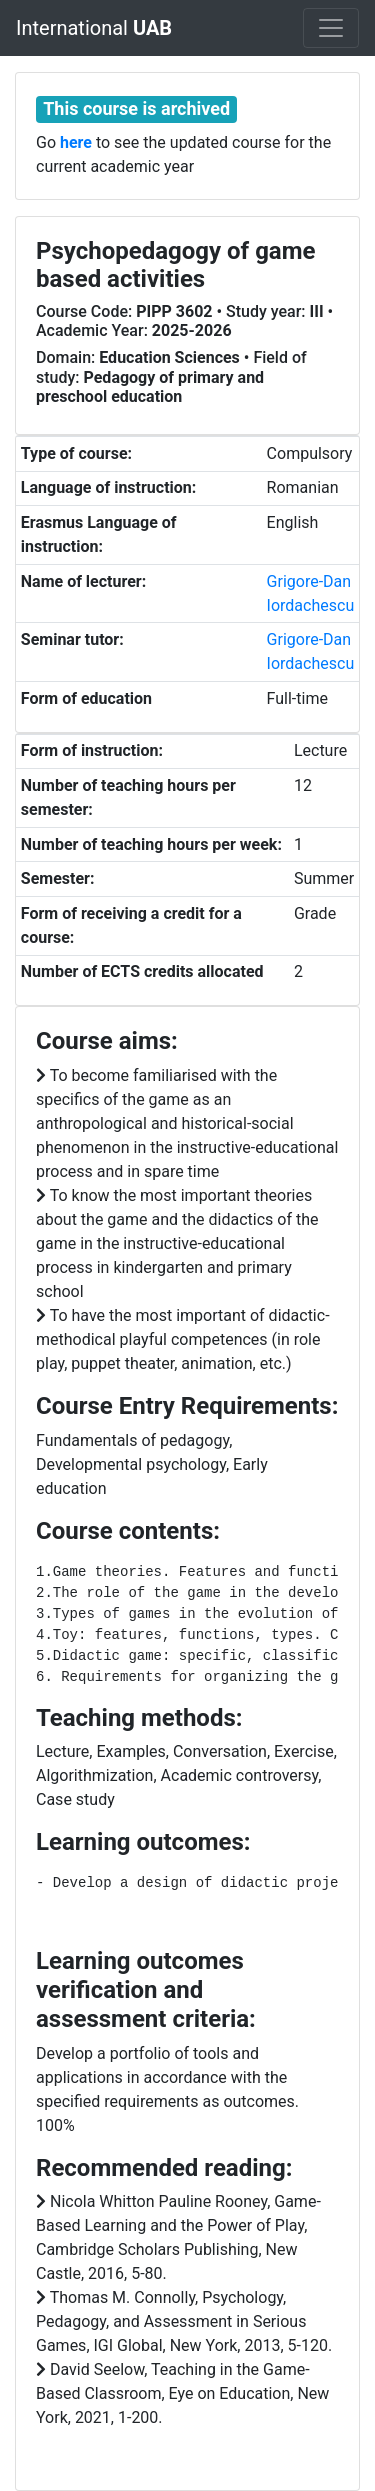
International (94, 28)
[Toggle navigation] (331, 28)
